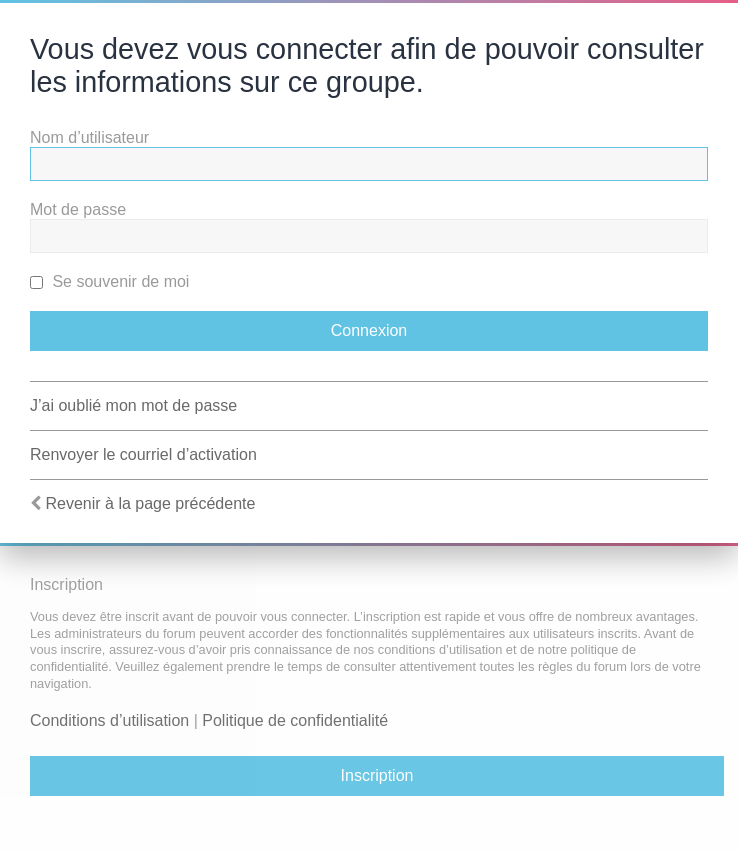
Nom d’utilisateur (89, 137)
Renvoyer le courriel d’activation (143, 454)
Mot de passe (78, 209)
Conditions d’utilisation (109, 720)
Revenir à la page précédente (150, 503)
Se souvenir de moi (109, 281)
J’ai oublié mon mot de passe (133, 405)
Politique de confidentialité (295, 720)
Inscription (377, 775)
